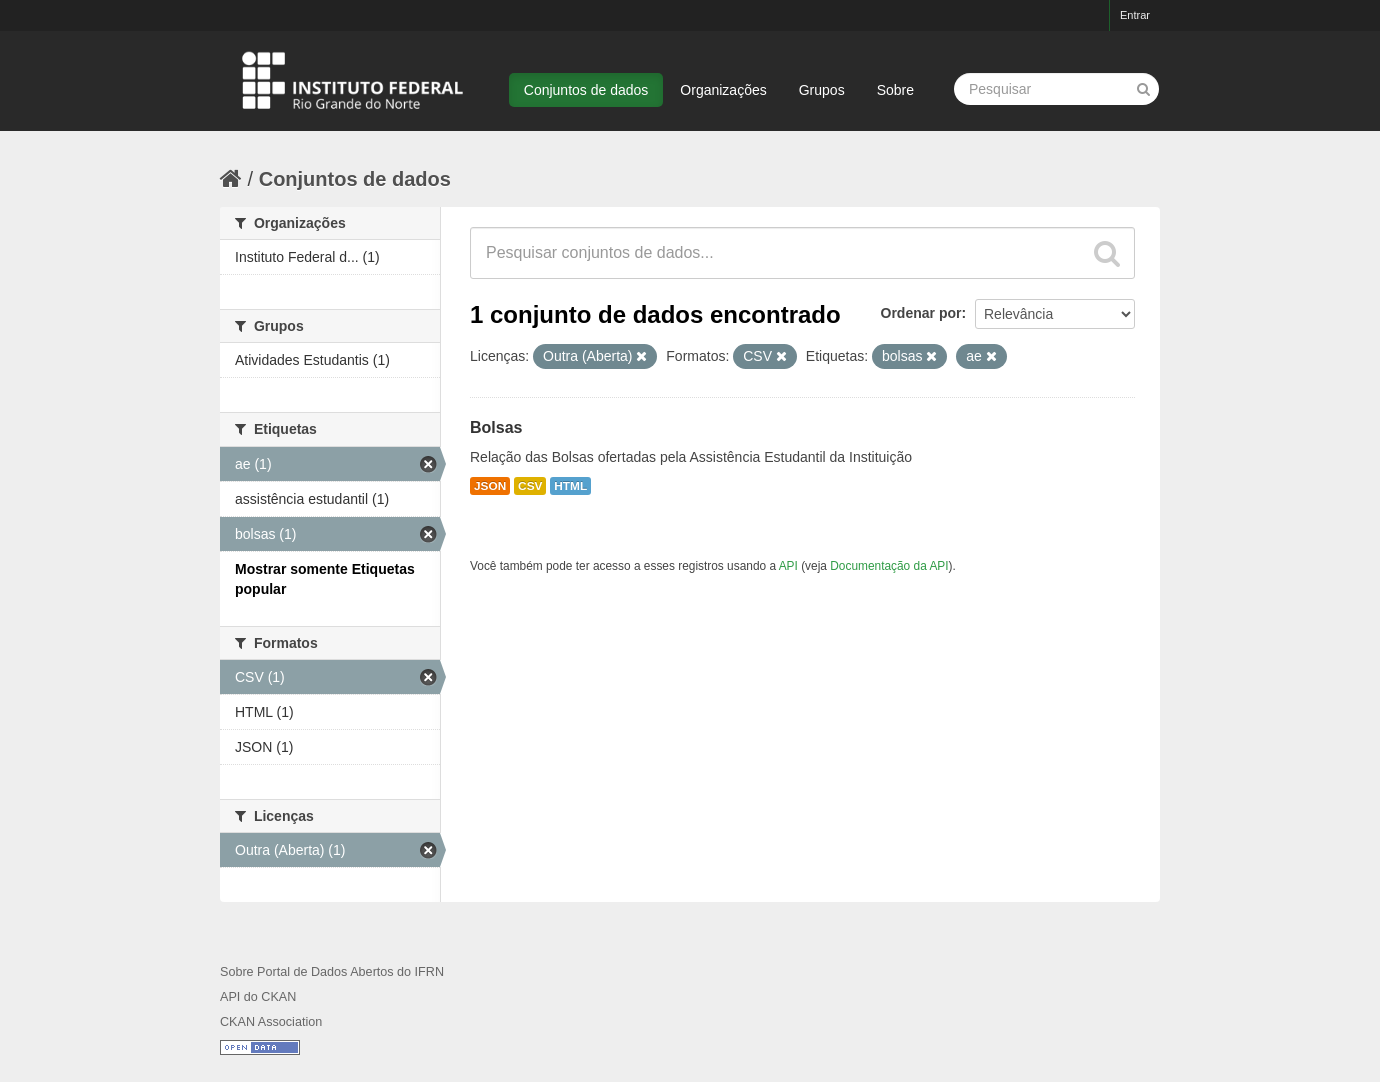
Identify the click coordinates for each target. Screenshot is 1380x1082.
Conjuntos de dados (586, 90)
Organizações (723, 90)
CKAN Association (271, 1022)
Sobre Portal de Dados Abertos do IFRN (332, 972)
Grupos (822, 90)
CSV (530, 486)
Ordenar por (921, 313)
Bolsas (496, 427)
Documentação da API (889, 566)
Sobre (895, 90)
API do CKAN (258, 997)
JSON (490, 486)
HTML (570, 486)
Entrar (1135, 15)
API (788, 566)
